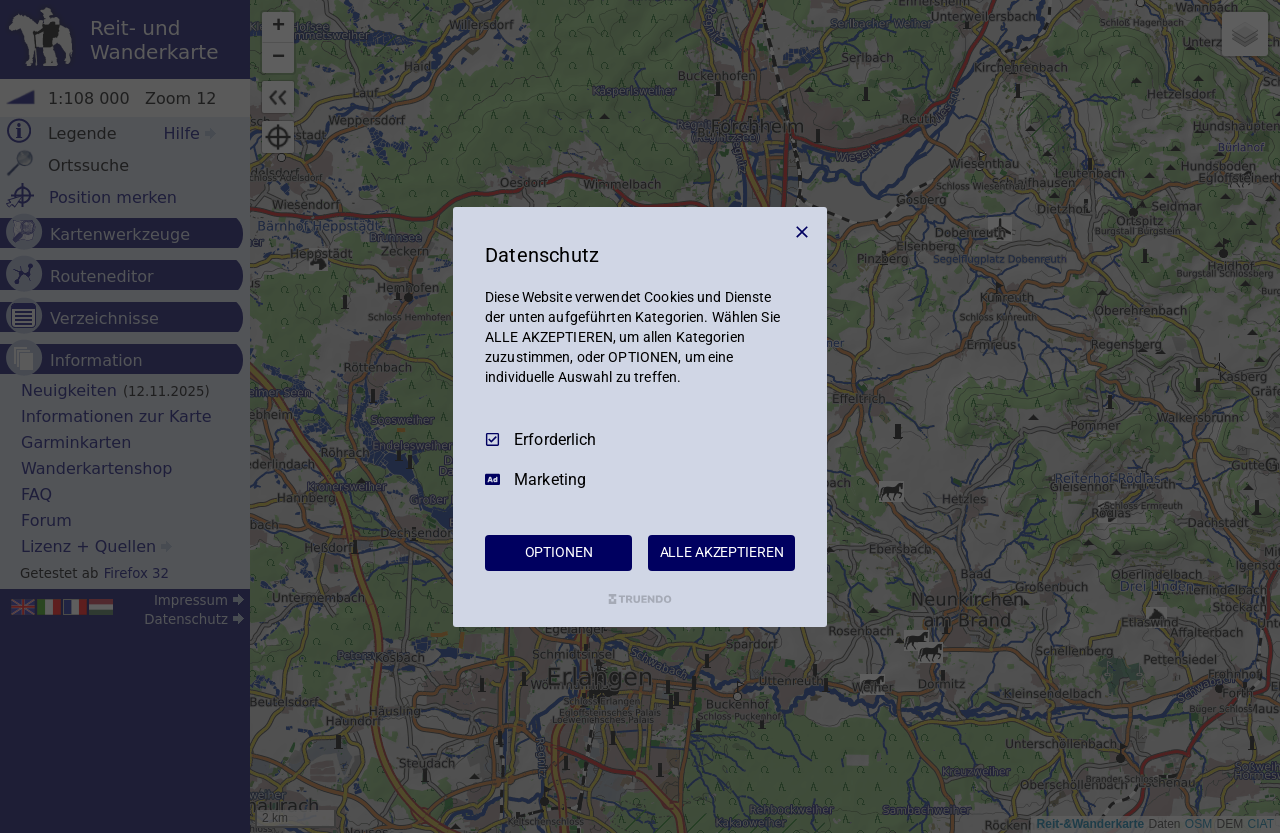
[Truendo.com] (640, 599)
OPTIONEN (559, 552)
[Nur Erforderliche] (802, 231)
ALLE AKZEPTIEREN (722, 552)
